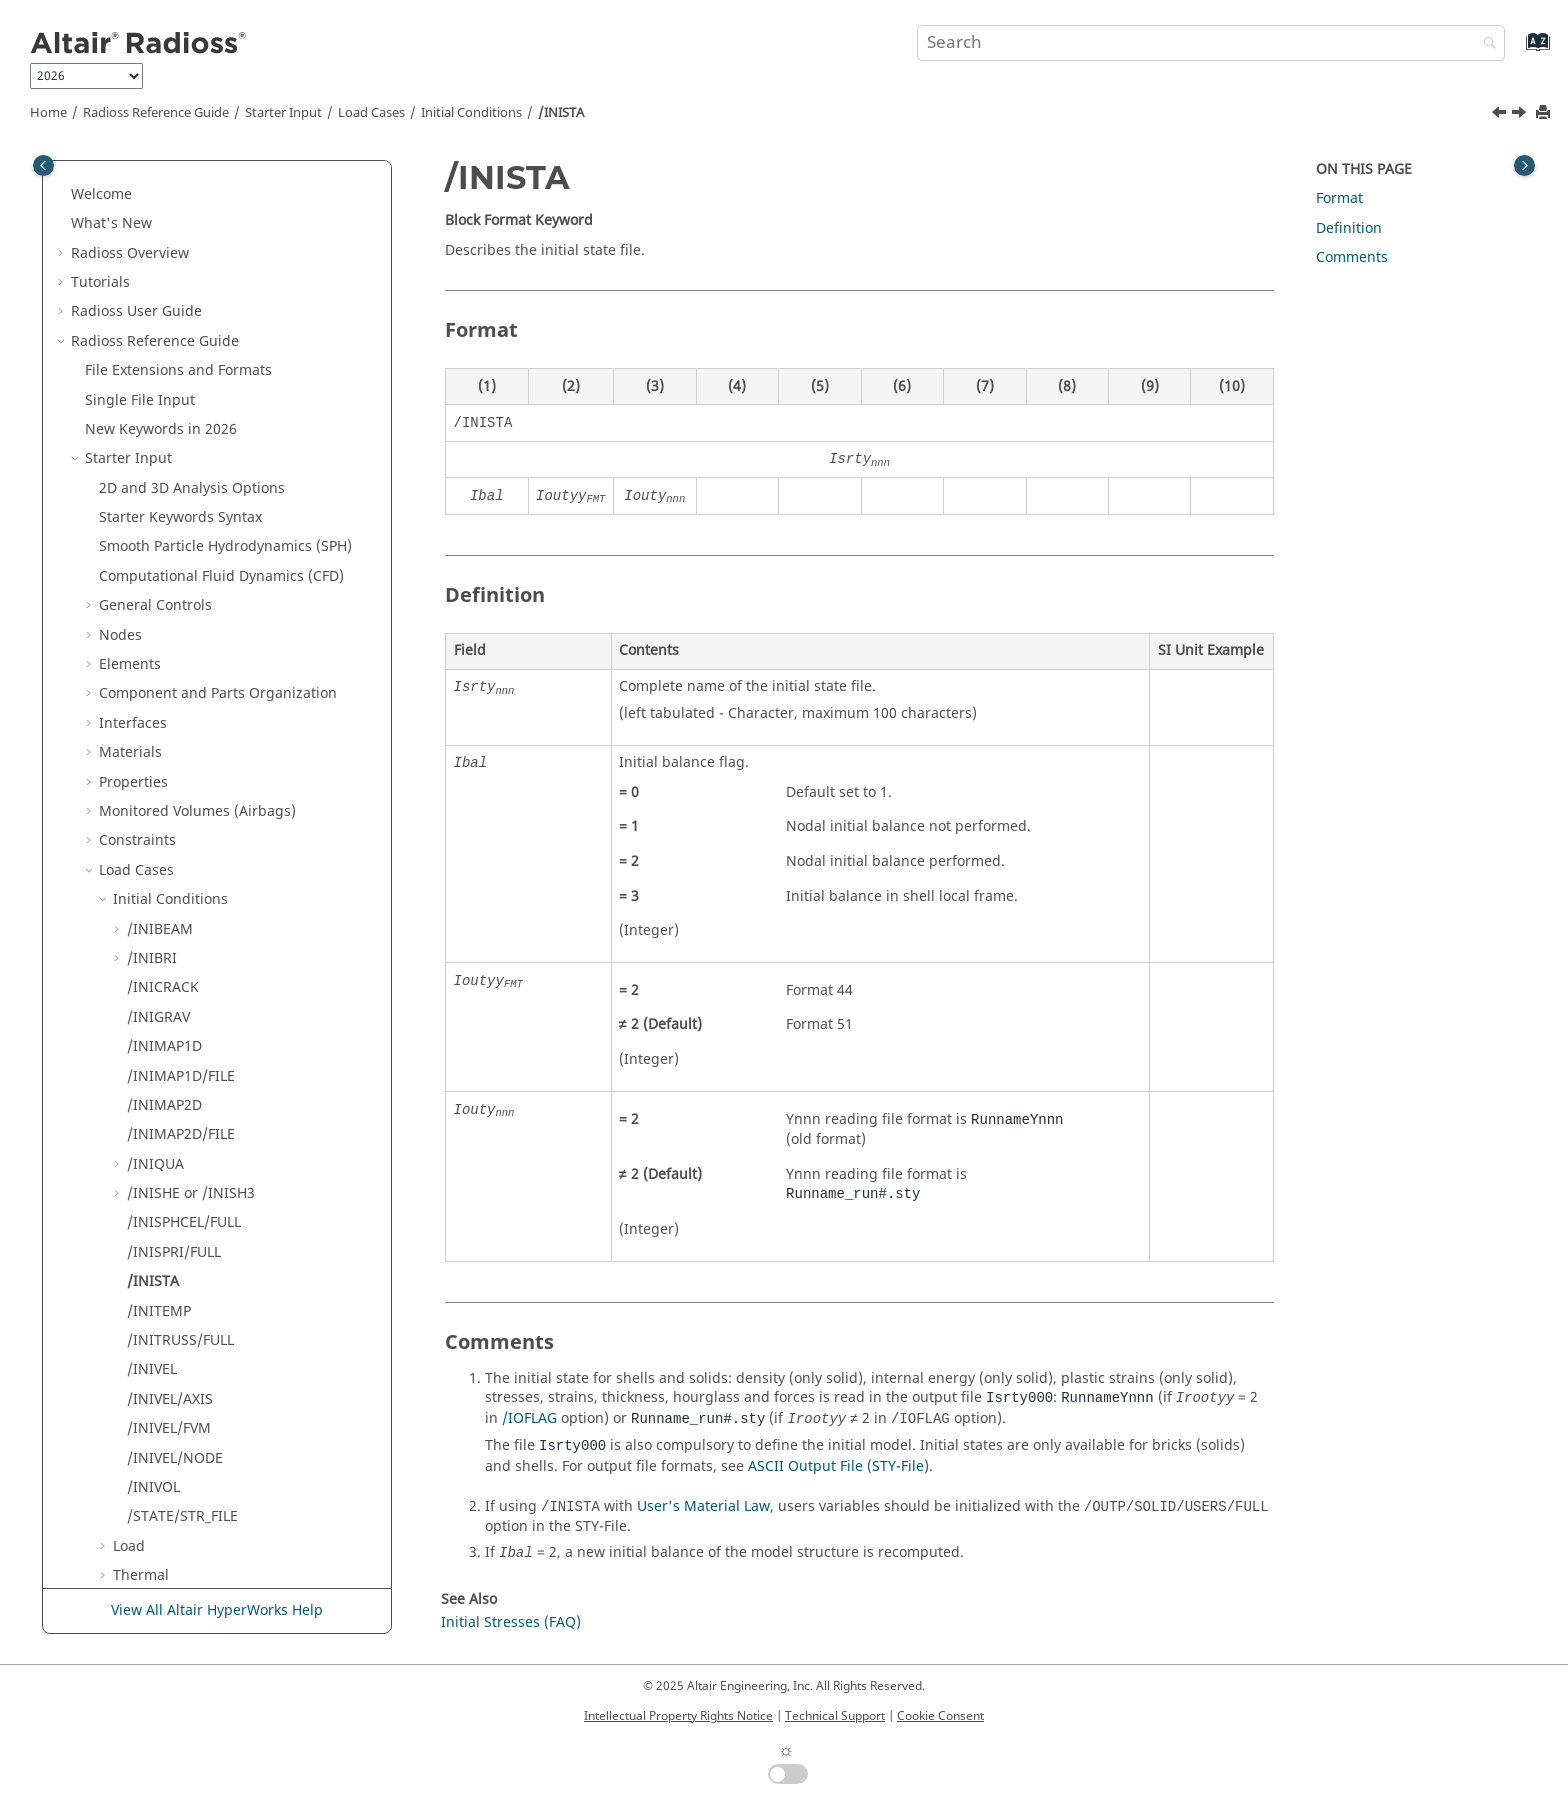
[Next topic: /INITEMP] (1521, 115)
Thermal (141, 962)
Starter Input (283, 113)
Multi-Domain (131, 1315)
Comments (1352, 257)
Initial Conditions (471, 113)
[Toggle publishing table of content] (43, 165)
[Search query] (1211, 43)
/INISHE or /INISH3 (191, 580)
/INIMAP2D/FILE (181, 521)
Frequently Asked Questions (193, 1491)
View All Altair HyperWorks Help (217, 1610)
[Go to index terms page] (1516, 51)
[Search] (1485, 44)
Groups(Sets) (142, 1168)
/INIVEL (152, 756)
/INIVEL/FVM (169, 815)
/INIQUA (155, 551)
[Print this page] (1545, 113)
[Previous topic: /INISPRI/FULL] (1501, 115)
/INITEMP (159, 698)
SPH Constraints (166, 1109)
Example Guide (149, 1432)
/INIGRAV (158, 404)
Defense (140, 1021)
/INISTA (561, 113)
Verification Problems (170, 1462)
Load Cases (371, 113)
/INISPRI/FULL (174, 639)
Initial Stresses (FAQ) (511, 1622)
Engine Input (129, 1256)
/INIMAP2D (164, 492)
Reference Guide (156, 113)
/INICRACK (163, 374)
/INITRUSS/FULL (180, 727)
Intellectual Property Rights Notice (678, 1716)
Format (1339, 198)
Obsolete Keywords (149, 1344)
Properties (133, 169)
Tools (116, 1139)
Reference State (166, 992)
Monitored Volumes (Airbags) (197, 198)
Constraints (137, 227)
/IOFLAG (529, 1418)
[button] (91, 170)
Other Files (121, 1374)
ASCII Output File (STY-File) (838, 1466)
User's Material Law (703, 1506)
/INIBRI (152, 345)
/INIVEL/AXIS (170, 786)
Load (129, 933)
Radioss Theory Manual (149, 1521)
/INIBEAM (160, 316)
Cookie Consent (940, 1716)
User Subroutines (157, 1550)
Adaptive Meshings (163, 1197)
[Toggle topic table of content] (1524, 165)
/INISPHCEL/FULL (184, 609)
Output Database (156, 1227)
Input (134, 1285)
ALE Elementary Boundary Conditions (237, 1050)
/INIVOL (153, 874)
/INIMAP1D (164, 433)
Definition (118, 1403)
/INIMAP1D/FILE (181, 463)
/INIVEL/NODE (175, 845)
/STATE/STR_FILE (182, 903)
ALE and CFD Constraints (195, 1080)
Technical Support (835, 1716)
